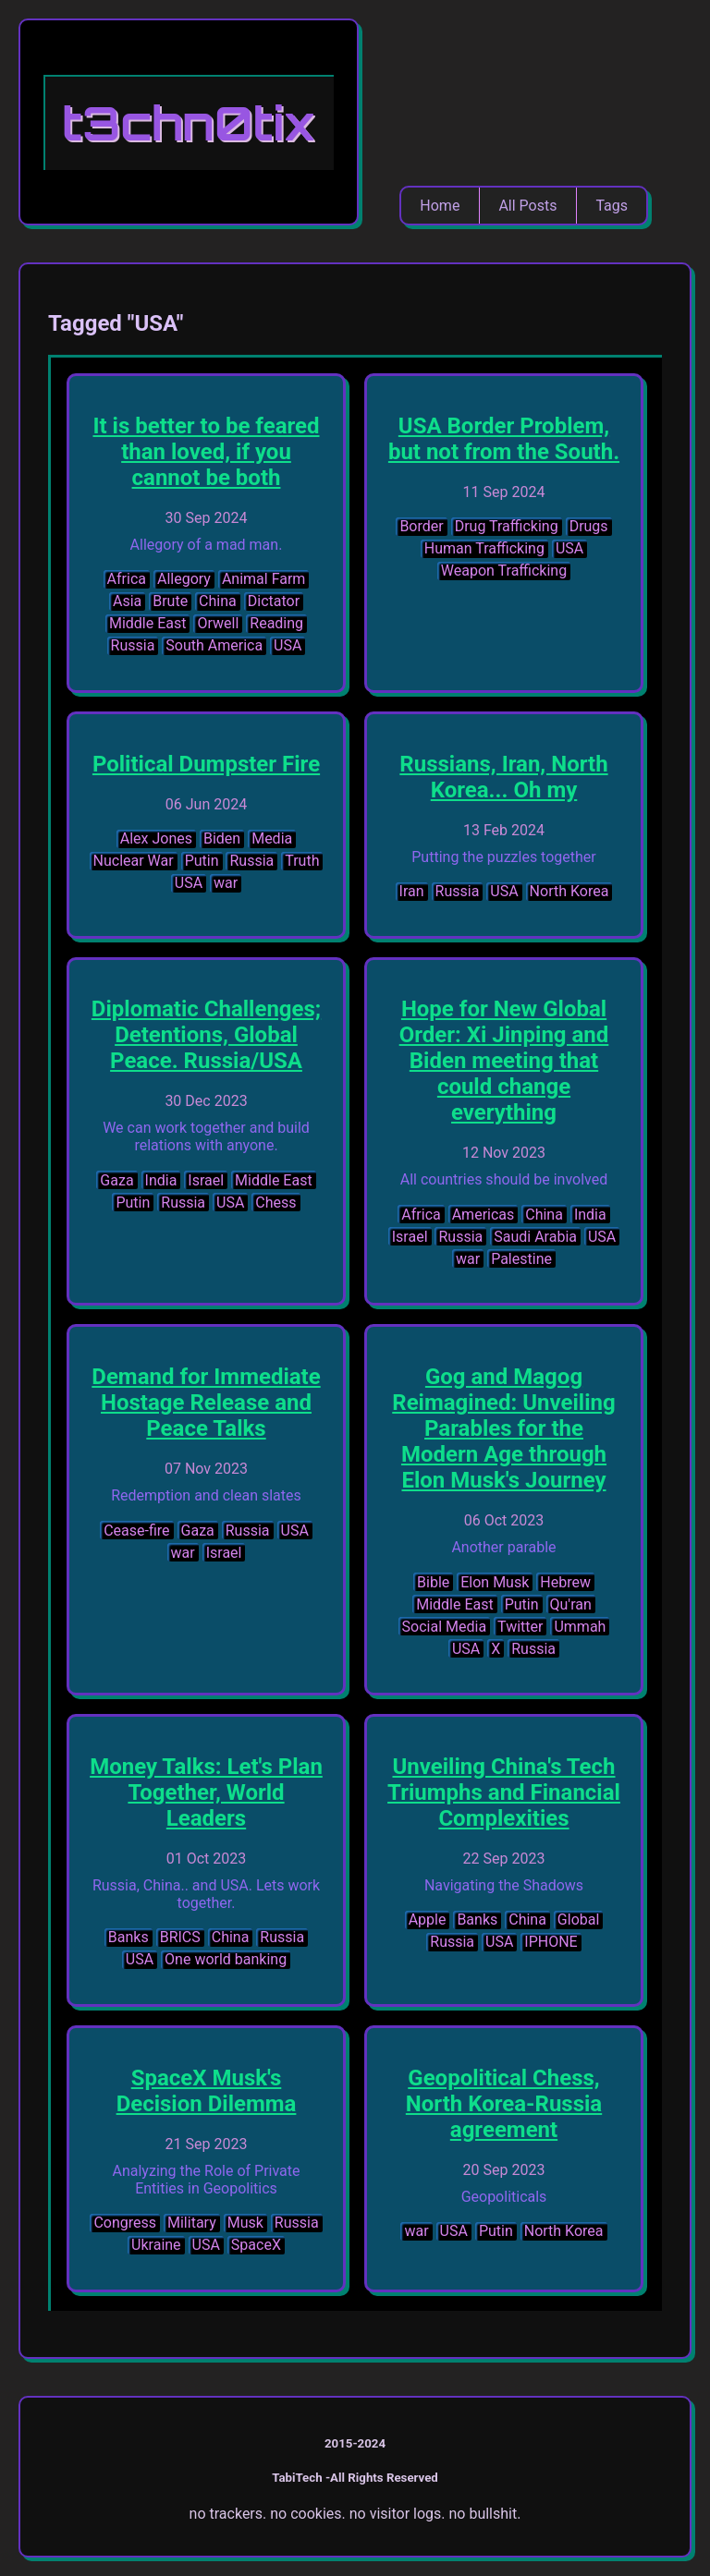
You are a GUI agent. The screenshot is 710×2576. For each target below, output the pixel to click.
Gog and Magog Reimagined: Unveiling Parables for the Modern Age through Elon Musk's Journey (504, 1428)
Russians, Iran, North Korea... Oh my (503, 777)
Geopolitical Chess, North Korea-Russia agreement (504, 2104)
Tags (611, 205)
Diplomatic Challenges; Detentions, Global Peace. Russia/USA (206, 1035)
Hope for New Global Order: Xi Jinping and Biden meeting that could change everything (504, 1060)
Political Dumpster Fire (206, 764)
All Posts (527, 205)
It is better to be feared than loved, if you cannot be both (205, 452)
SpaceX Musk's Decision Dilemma (206, 2091)
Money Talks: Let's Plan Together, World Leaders (206, 1792)
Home (439, 205)
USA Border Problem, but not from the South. (503, 439)
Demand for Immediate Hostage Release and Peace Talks (206, 1402)
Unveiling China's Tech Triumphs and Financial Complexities (503, 1792)
